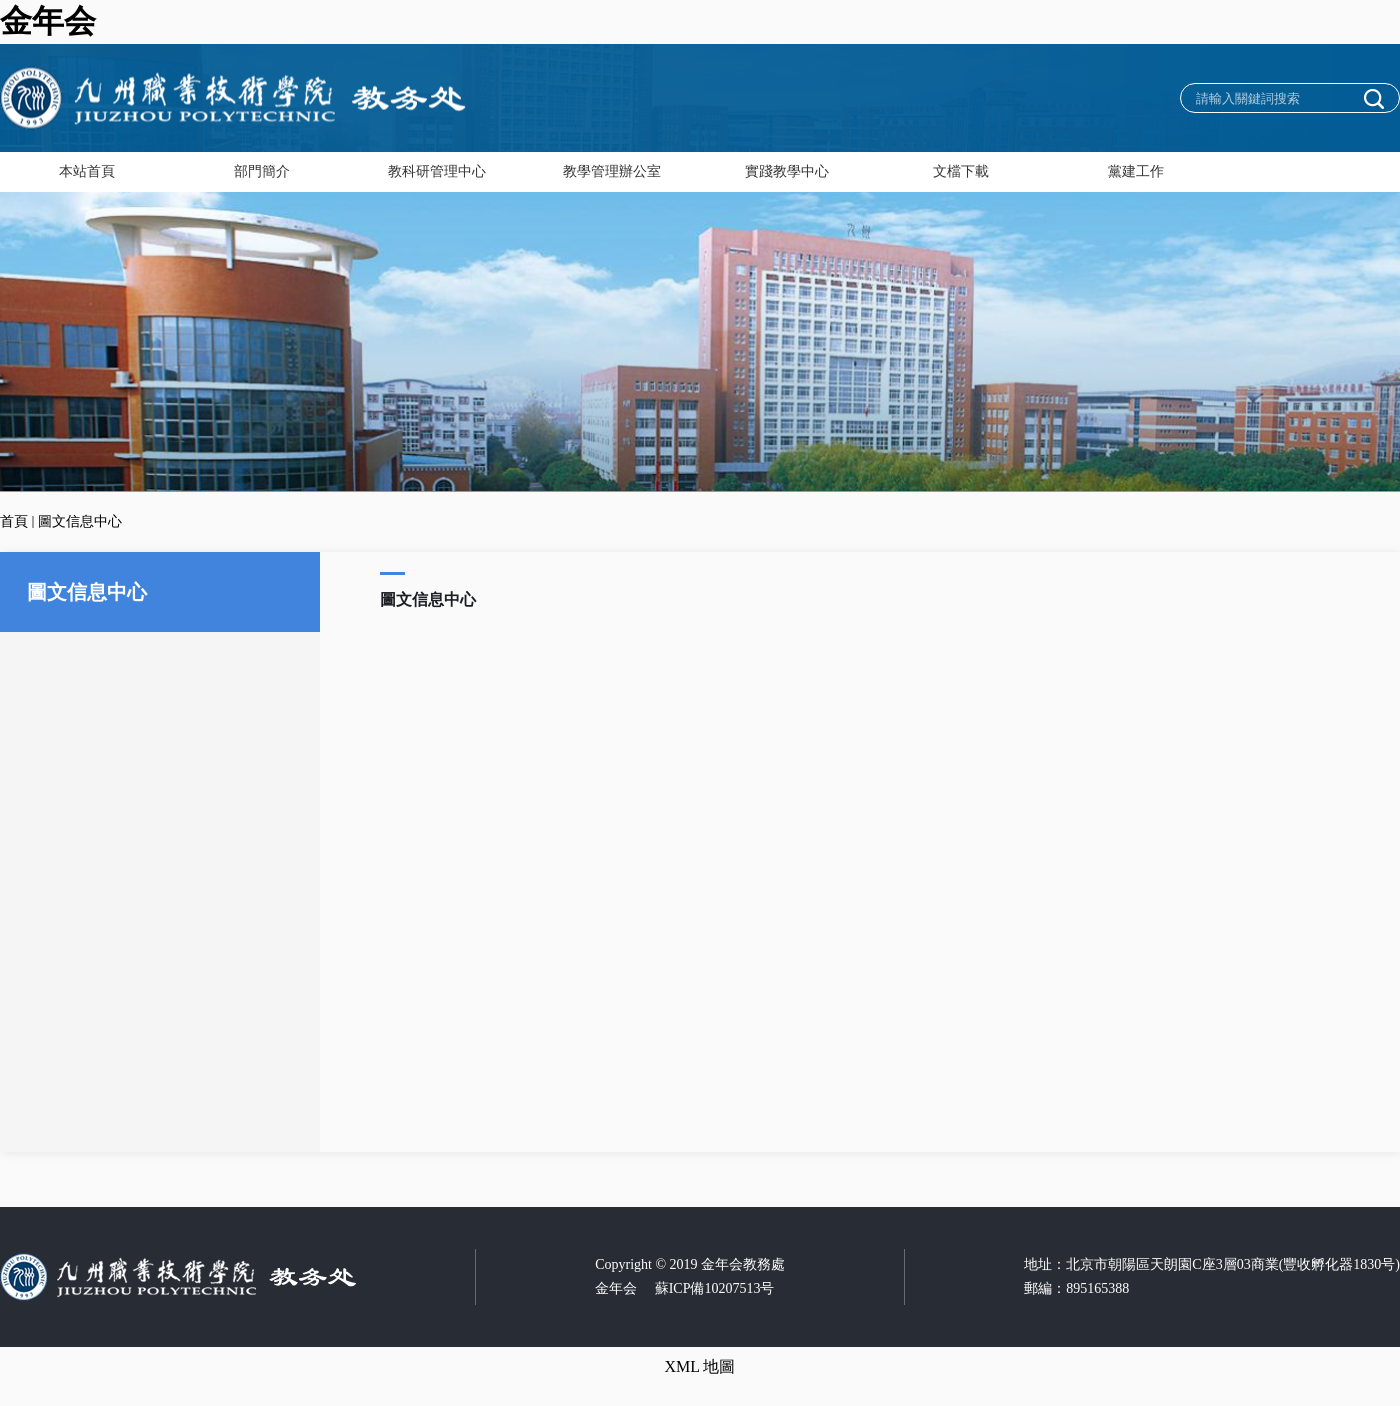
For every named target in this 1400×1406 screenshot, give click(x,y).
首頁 (14, 521)
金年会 (48, 21)
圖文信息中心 (80, 521)
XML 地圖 (700, 1366)
